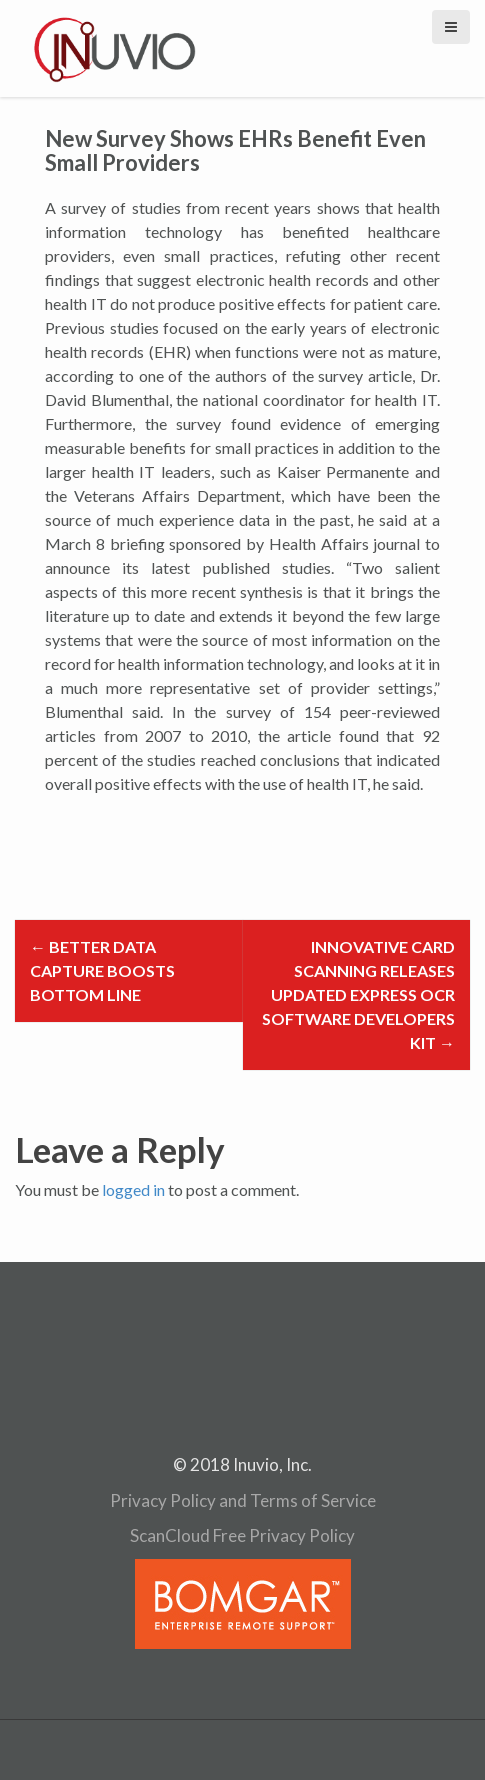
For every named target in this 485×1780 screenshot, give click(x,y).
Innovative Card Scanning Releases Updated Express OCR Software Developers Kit (358, 994)
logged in (133, 1189)
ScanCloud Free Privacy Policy (242, 1535)
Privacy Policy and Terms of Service (243, 1500)
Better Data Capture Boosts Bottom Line (102, 970)
